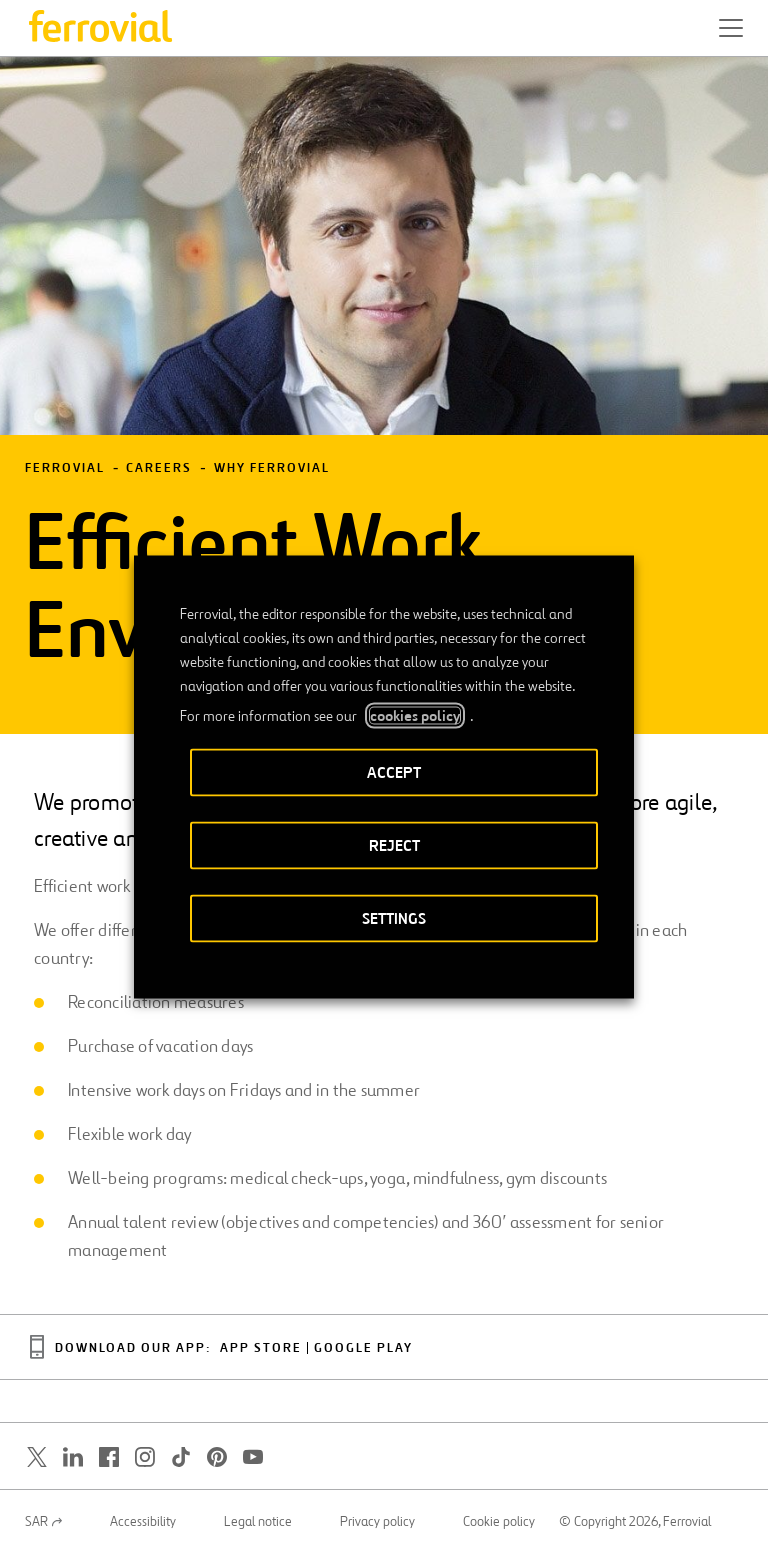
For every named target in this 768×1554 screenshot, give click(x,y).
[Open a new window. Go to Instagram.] (145, 1457)
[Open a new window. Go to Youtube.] (253, 1457)
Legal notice (258, 1522)
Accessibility (143, 1522)
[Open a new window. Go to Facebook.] (109, 1457)
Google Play (363, 1348)
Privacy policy (377, 1522)
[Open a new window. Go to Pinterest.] (217, 1457)
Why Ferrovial (272, 468)
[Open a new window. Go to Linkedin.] (73, 1457)
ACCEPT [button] (394, 772)
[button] (731, 28)
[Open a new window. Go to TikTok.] (181, 1457)
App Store (261, 1348)
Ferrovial (65, 468)
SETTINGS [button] (394, 918)
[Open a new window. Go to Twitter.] (37, 1457)
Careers (159, 468)
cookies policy (415, 716)
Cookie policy (499, 1522)
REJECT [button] (394, 845)
